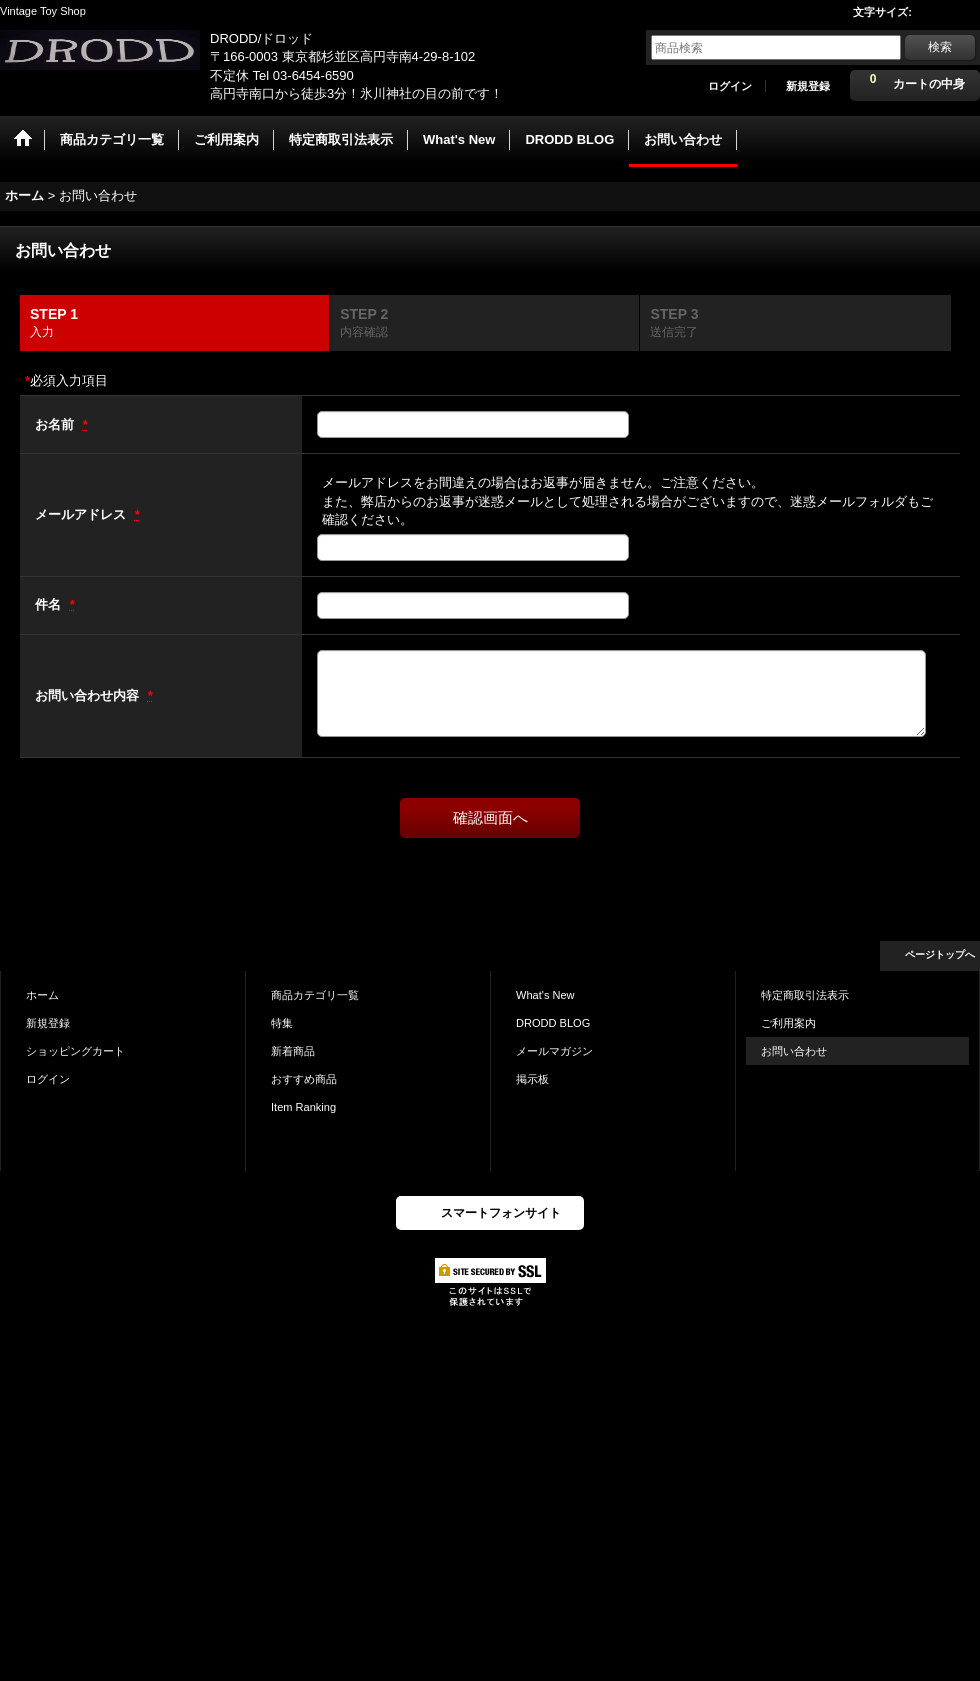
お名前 (56, 424)
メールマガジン (554, 1051)
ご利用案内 (788, 1023)
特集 (282, 1023)
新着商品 (293, 1051)
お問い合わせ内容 (89, 695)
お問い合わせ (794, 1051)
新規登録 (808, 86)
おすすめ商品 (304, 1079)
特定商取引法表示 (805, 995)
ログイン (730, 86)
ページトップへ (940, 954)
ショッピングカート (75, 1051)
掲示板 (532, 1079)
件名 (50, 604)
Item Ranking (303, 1107)
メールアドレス (82, 514)
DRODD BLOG (553, 1023)
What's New (545, 995)
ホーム (42, 995)
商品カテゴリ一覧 (315, 995)
